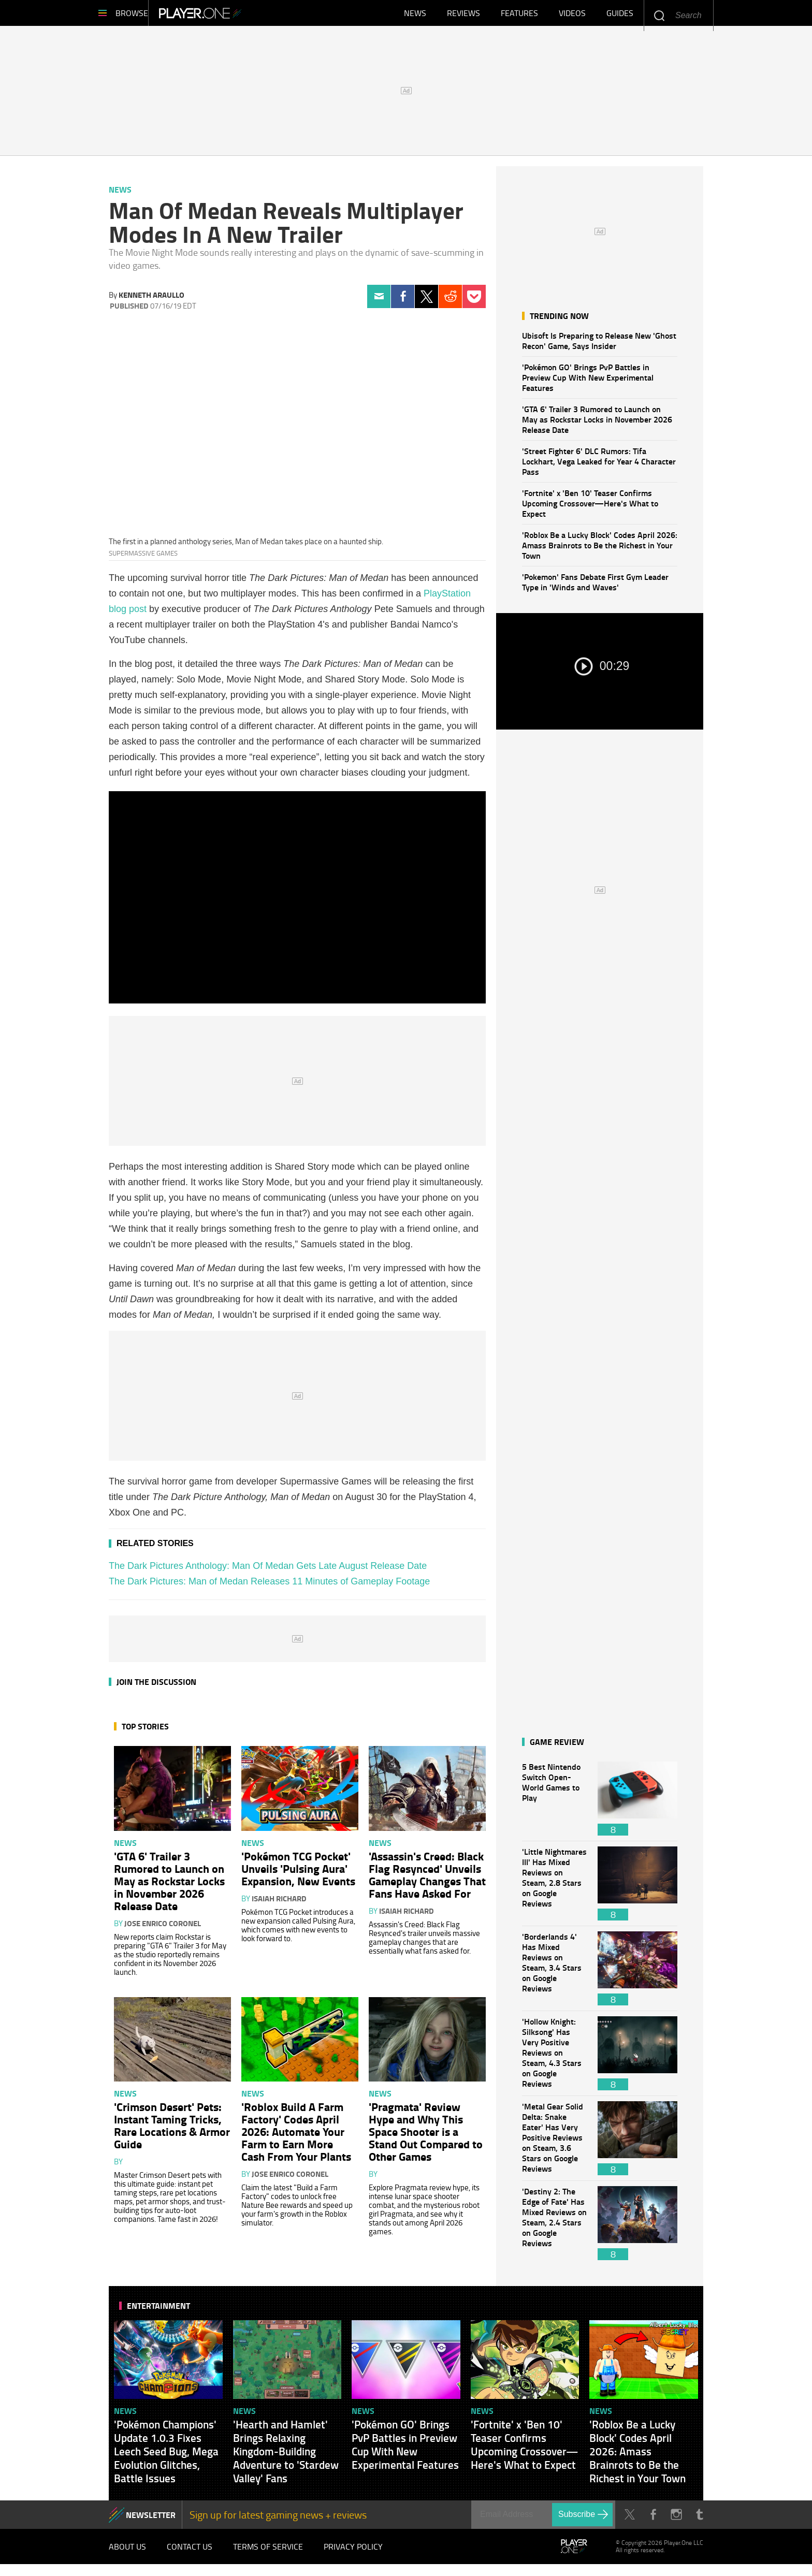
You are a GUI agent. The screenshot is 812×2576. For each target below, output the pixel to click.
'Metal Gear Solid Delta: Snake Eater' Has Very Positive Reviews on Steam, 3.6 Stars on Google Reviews (554, 2143)
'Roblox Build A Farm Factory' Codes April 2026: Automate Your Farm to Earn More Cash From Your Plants (296, 2136)
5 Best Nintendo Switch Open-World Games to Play (554, 1804)
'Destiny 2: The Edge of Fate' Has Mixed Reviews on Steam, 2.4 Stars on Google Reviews (554, 2228)
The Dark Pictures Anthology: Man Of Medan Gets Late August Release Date (268, 1571)
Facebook (402, 301)
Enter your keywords (659, 15)
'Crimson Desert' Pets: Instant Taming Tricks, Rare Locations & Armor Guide (172, 2130)
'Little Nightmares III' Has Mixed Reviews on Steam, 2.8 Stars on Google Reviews (554, 1889)
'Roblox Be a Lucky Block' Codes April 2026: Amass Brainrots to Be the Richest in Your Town (599, 550)
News (415, 15)
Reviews (463, 15)
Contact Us (189, 2554)
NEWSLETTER (151, 2520)
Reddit (450, 301)
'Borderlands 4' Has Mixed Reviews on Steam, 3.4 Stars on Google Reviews (554, 1974)
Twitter (426, 301)
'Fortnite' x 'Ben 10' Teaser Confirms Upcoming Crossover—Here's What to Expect (590, 508)
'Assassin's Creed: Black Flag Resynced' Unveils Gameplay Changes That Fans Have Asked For (427, 1879)
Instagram (676, 2519)
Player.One (235, 15)
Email (378, 301)
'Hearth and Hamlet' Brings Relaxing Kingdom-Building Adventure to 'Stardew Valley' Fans (286, 2456)
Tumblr (699, 2519)
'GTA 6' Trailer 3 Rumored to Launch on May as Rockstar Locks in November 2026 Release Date (597, 424)
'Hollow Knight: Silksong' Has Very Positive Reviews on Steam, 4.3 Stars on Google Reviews (554, 2058)
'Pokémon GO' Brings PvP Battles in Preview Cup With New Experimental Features (588, 382)
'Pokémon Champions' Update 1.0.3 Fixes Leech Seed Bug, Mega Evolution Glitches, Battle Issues (166, 2456)
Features (519, 15)
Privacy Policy (353, 2554)
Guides (619, 15)
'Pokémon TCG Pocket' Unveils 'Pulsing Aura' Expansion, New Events (298, 1873)
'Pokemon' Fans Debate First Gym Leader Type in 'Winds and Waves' (595, 587)
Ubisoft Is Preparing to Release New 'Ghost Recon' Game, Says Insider (599, 345)
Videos (572, 15)
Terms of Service (268, 2554)
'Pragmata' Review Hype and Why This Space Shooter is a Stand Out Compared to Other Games (426, 2136)
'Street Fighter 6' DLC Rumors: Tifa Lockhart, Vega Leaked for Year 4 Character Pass (599, 466)
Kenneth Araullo (151, 299)
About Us (127, 2554)
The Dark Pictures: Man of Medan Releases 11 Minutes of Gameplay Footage (269, 1586)
